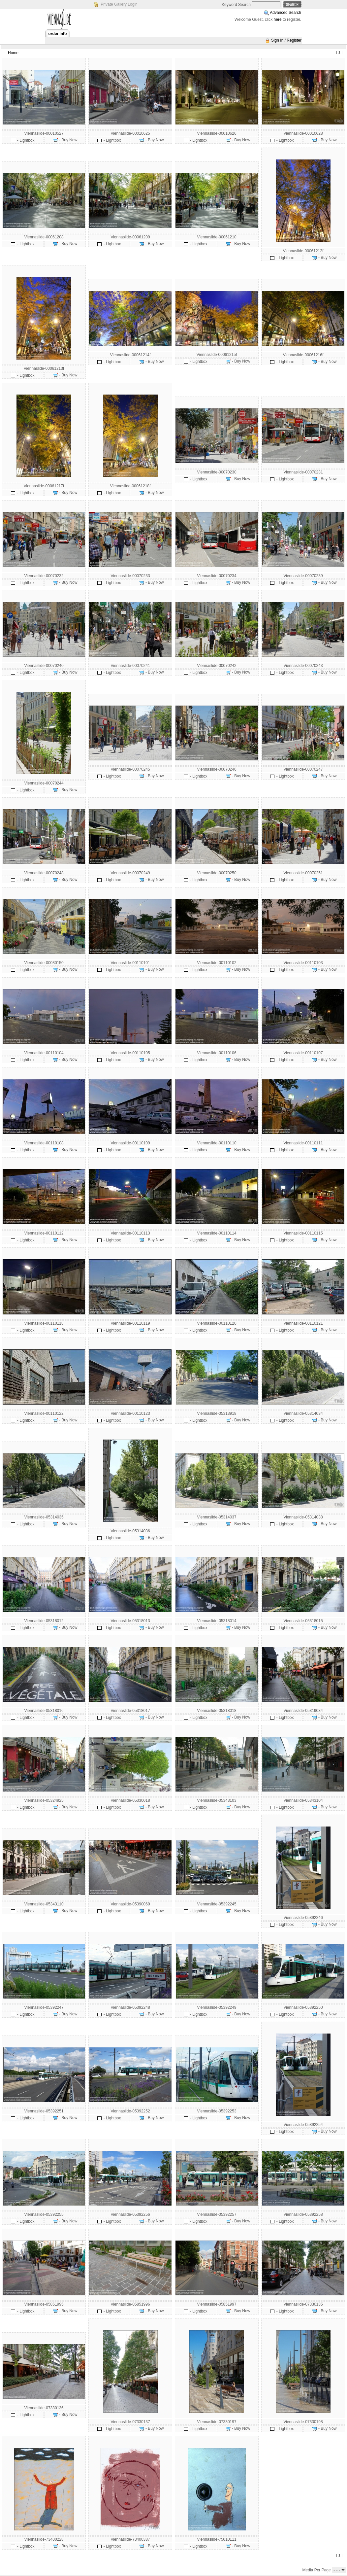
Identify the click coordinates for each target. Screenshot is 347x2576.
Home (13, 53)
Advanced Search (285, 12)
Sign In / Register (286, 40)
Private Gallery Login (119, 4)
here (278, 19)
